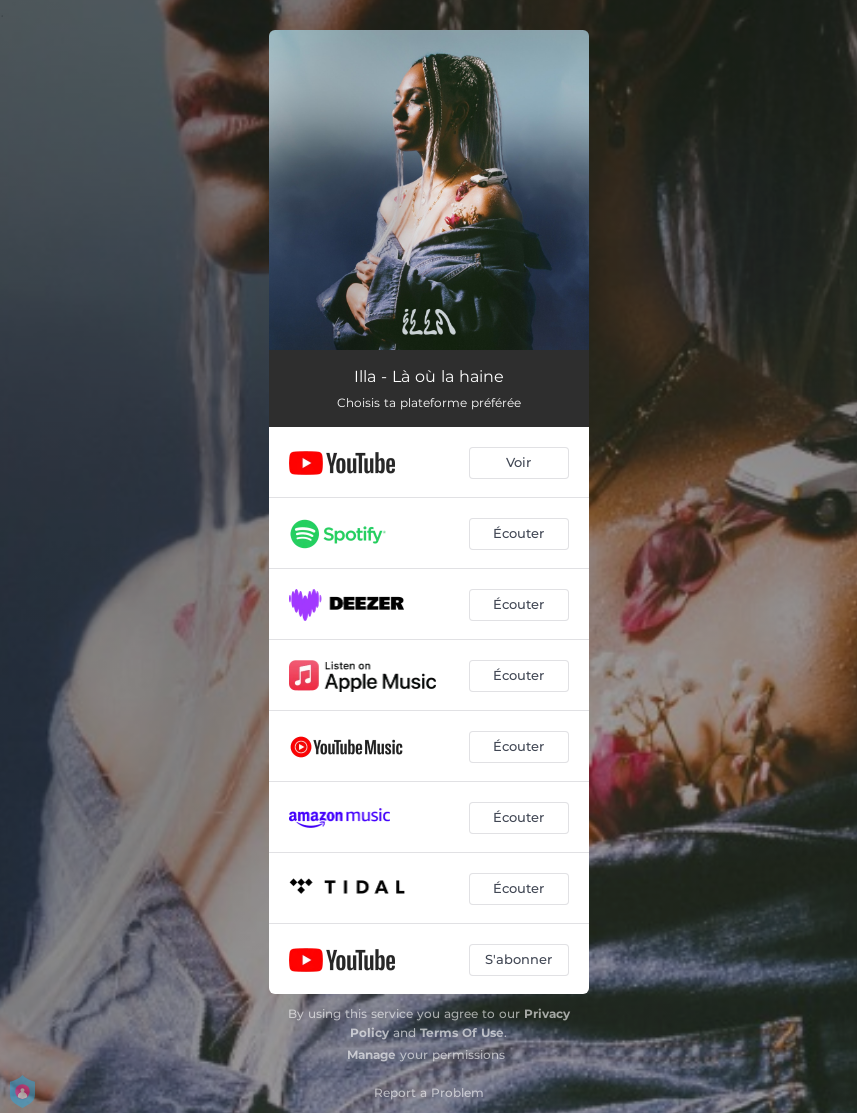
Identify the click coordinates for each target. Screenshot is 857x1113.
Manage (371, 1054)
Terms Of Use (462, 1032)
